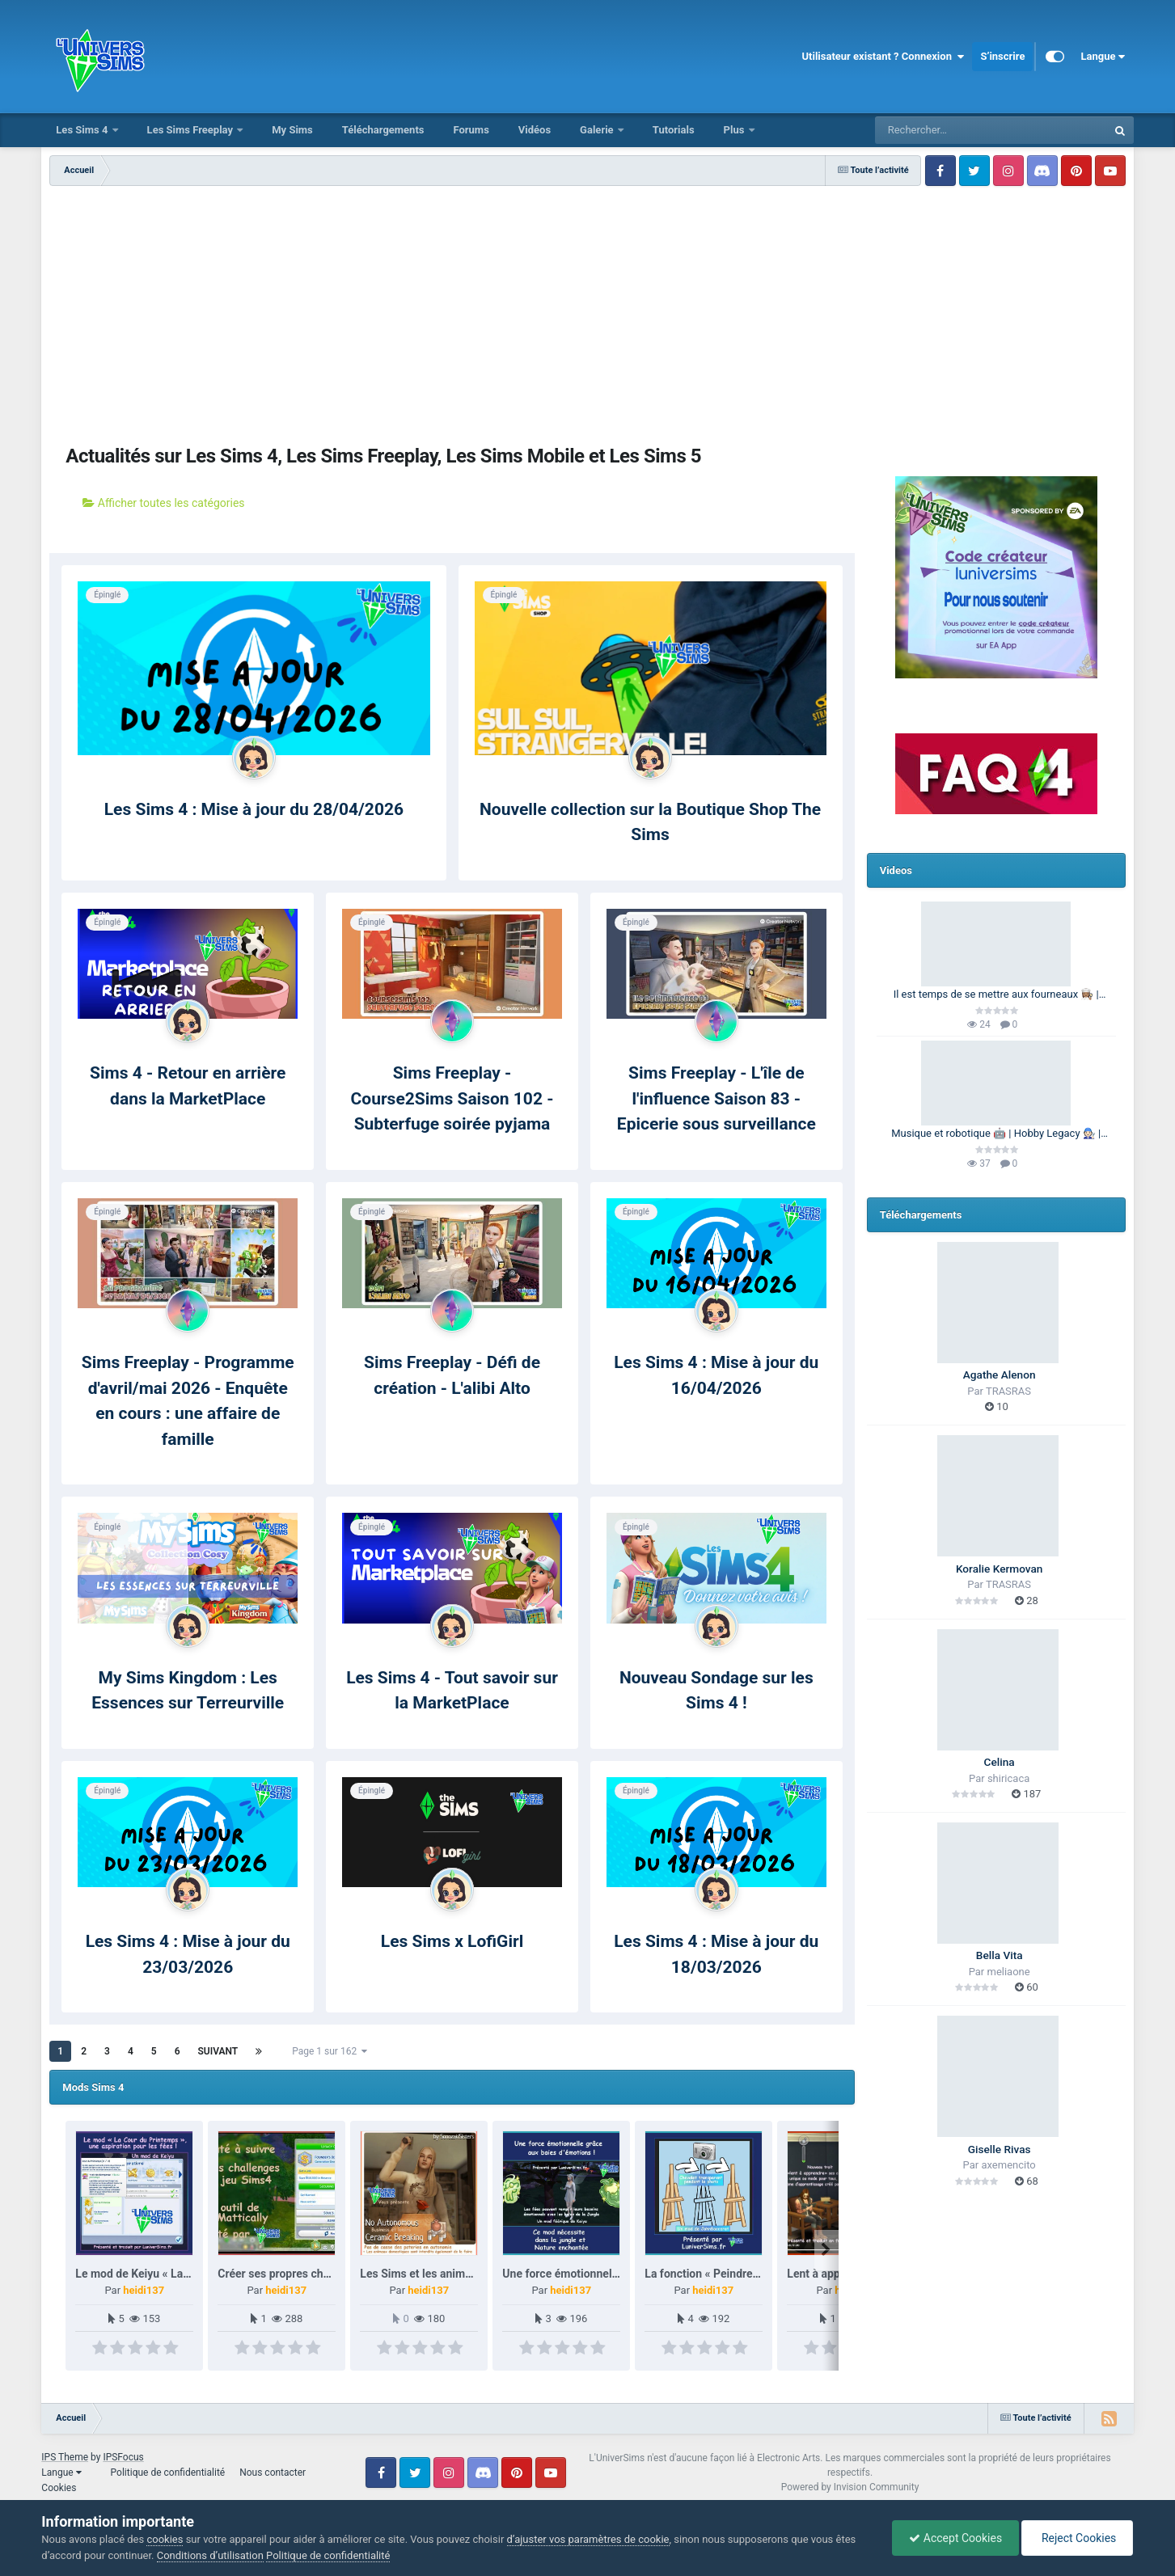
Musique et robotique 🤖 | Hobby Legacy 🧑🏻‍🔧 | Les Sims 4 (996, 1134)
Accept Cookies (955, 2538)
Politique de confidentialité (168, 2472)
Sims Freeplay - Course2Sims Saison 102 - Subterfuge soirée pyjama (452, 1098)
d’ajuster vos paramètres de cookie (588, 2539)
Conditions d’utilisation (210, 2555)
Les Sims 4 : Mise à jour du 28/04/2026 (254, 809)
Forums (470, 130)
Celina (999, 1761)
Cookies (58, 2488)
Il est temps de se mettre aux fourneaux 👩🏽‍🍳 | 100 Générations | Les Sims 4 (996, 995)
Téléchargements (383, 130)
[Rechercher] (947, 130)
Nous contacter (272, 2472)
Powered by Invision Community (850, 2487)
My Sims (292, 130)
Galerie (598, 130)
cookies (164, 2539)
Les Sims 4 (83, 130)
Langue (1102, 56)
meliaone (1008, 1972)
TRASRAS (1008, 1391)
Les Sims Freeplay (191, 130)
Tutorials (674, 130)
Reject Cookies (1077, 2538)
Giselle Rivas (999, 2149)
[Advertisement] (588, 307)
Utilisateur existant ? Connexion (882, 56)
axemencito (1008, 2165)
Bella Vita (999, 1955)
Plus (735, 130)
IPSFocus (123, 2457)
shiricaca (1008, 1778)
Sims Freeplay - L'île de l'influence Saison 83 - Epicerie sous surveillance (716, 1098)
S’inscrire (1002, 56)
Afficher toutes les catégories (163, 502)
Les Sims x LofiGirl (452, 1941)
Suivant (217, 2051)
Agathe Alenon (999, 1374)
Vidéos (534, 130)
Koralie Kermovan (999, 1568)
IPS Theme (64, 2457)
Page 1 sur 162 (329, 2051)
